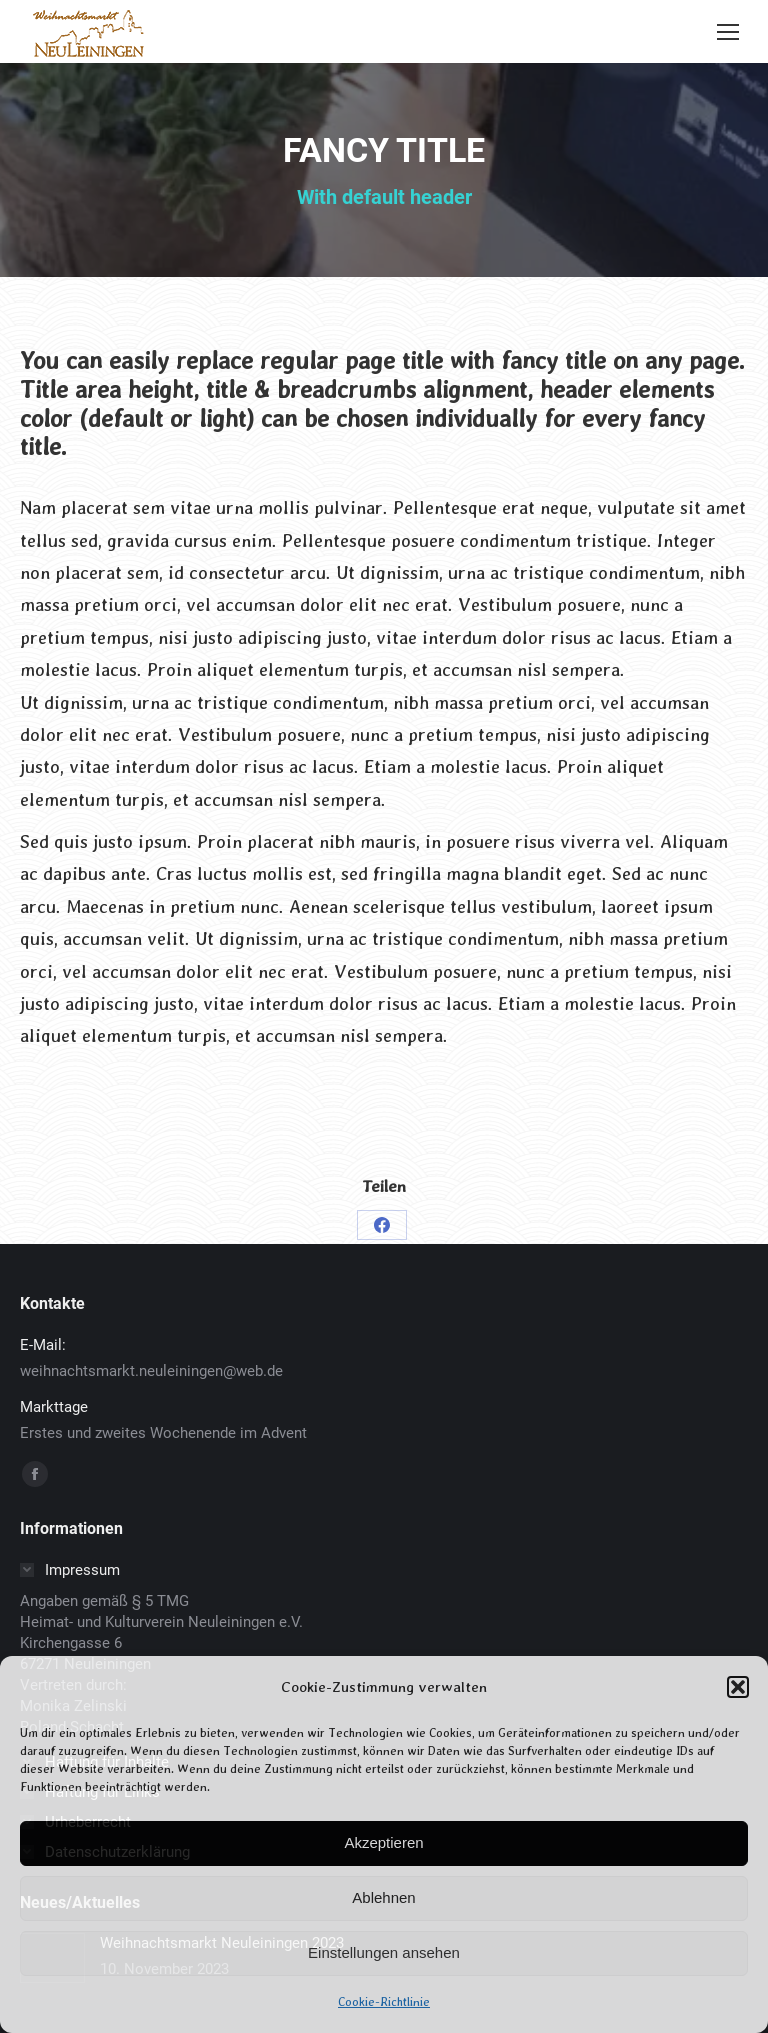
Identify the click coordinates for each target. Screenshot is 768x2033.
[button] (738, 1687)
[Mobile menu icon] (728, 32)
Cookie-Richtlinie (384, 2002)
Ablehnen (383, 1897)
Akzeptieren (383, 1842)
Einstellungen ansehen (384, 1952)
